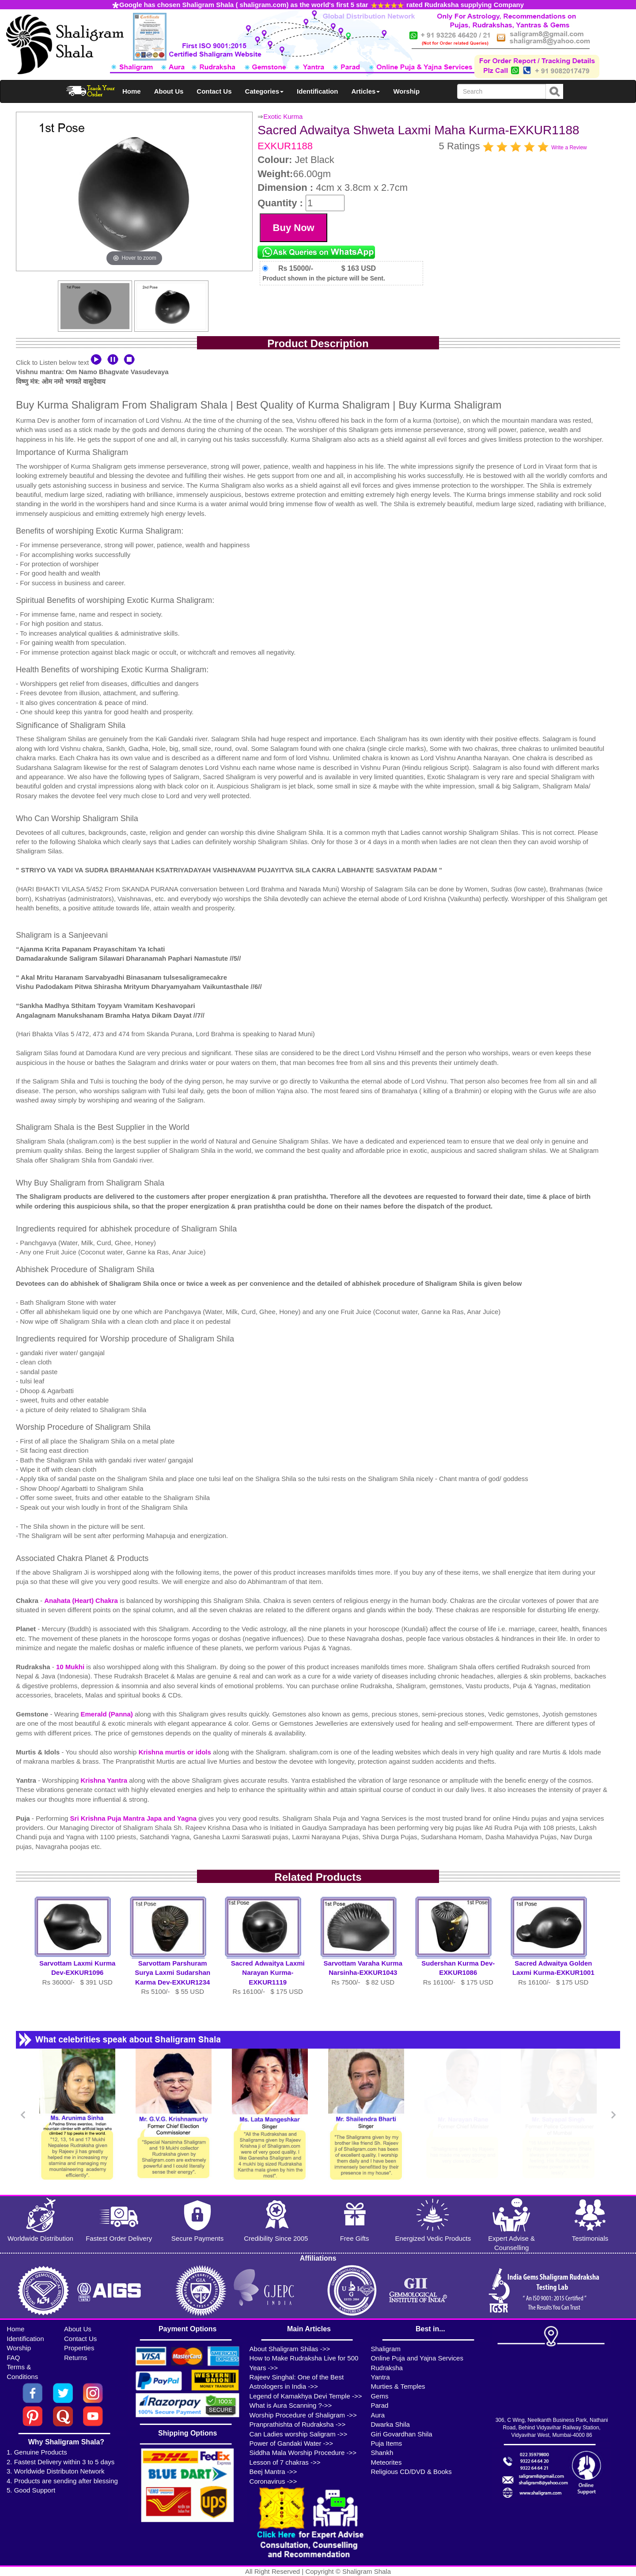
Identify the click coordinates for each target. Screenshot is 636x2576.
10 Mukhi (71, 1667)
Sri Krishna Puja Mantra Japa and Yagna (134, 1818)
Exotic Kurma (283, 116)
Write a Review (569, 147)
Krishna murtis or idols (176, 1752)
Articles (365, 91)
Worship (406, 91)
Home (131, 91)
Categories (264, 91)
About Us (169, 91)
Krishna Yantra (104, 1780)
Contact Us (214, 91)
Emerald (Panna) (107, 1714)
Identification (317, 91)
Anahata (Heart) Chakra (82, 1600)
